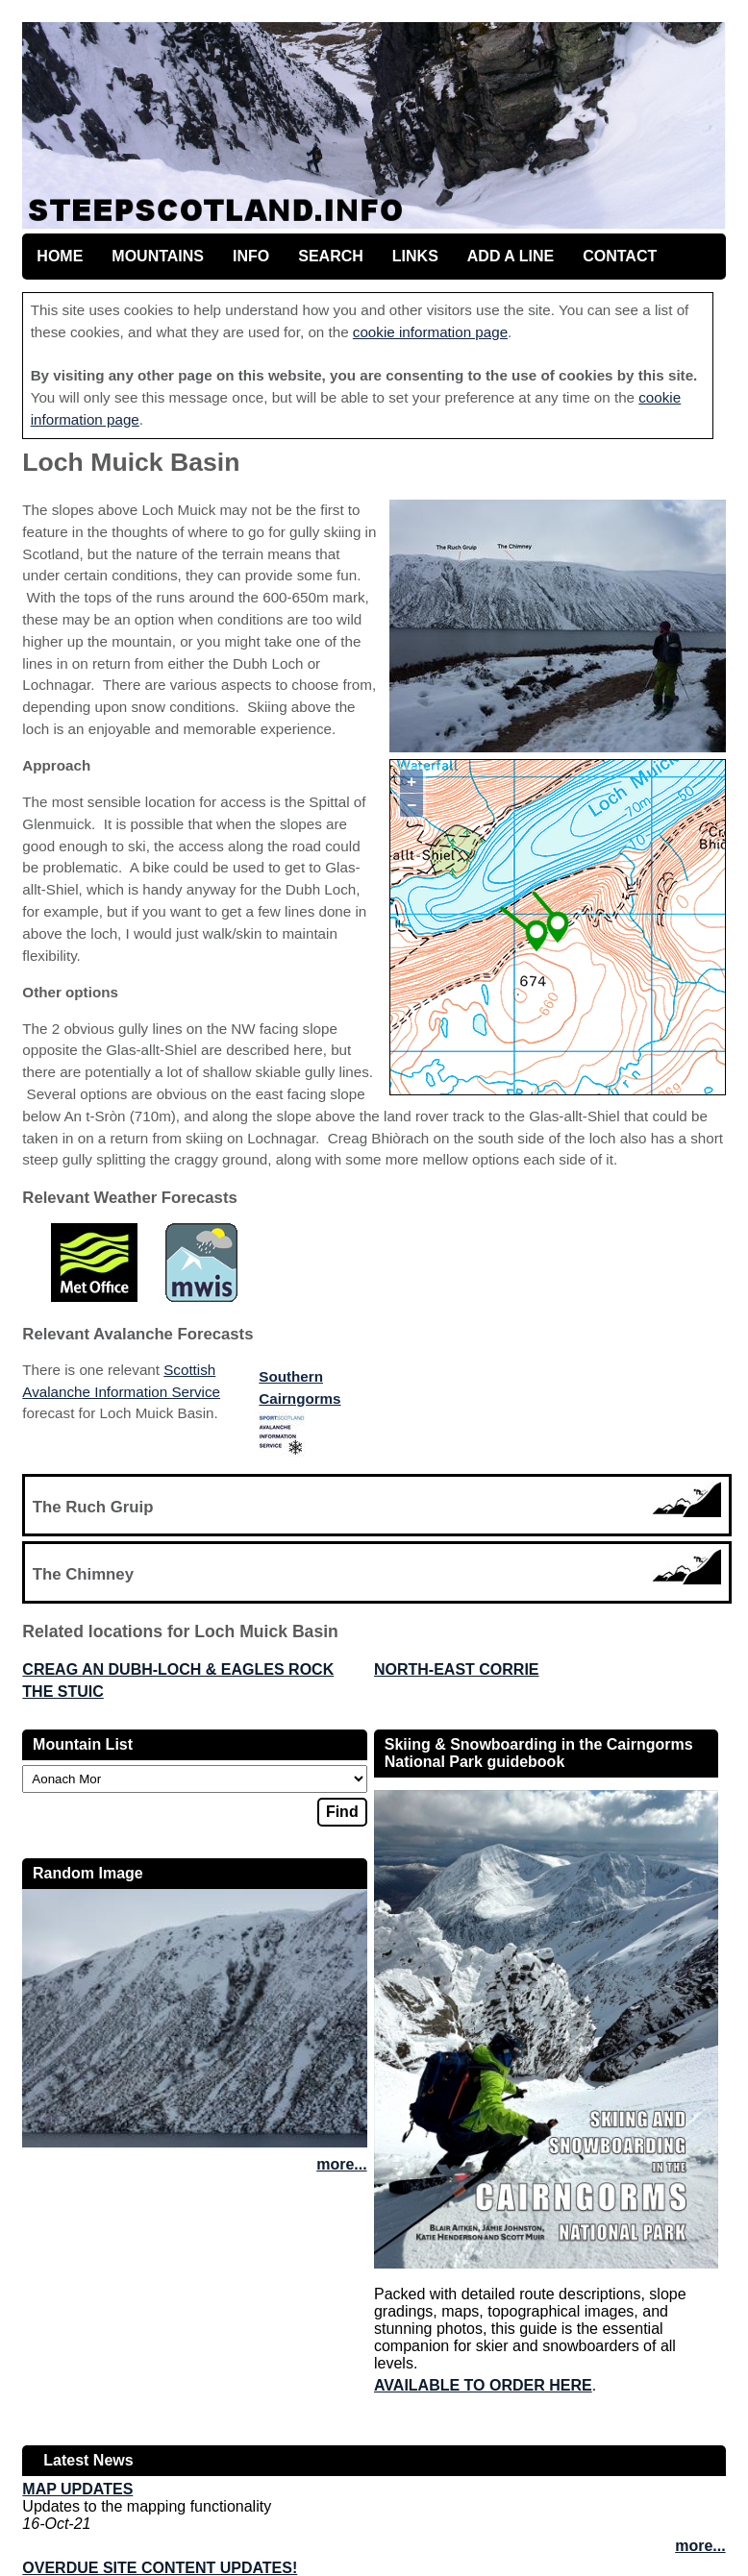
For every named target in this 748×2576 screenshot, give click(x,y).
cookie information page (430, 332)
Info (251, 256)
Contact (620, 256)
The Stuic (62, 1691)
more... (341, 2164)
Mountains (158, 256)
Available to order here (483, 2385)
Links (415, 256)
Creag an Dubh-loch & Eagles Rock (178, 1669)
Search (330, 256)
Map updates (77, 2489)
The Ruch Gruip (93, 1507)
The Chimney (83, 1574)
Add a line (510, 256)
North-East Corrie (456, 1669)
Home (60, 256)
